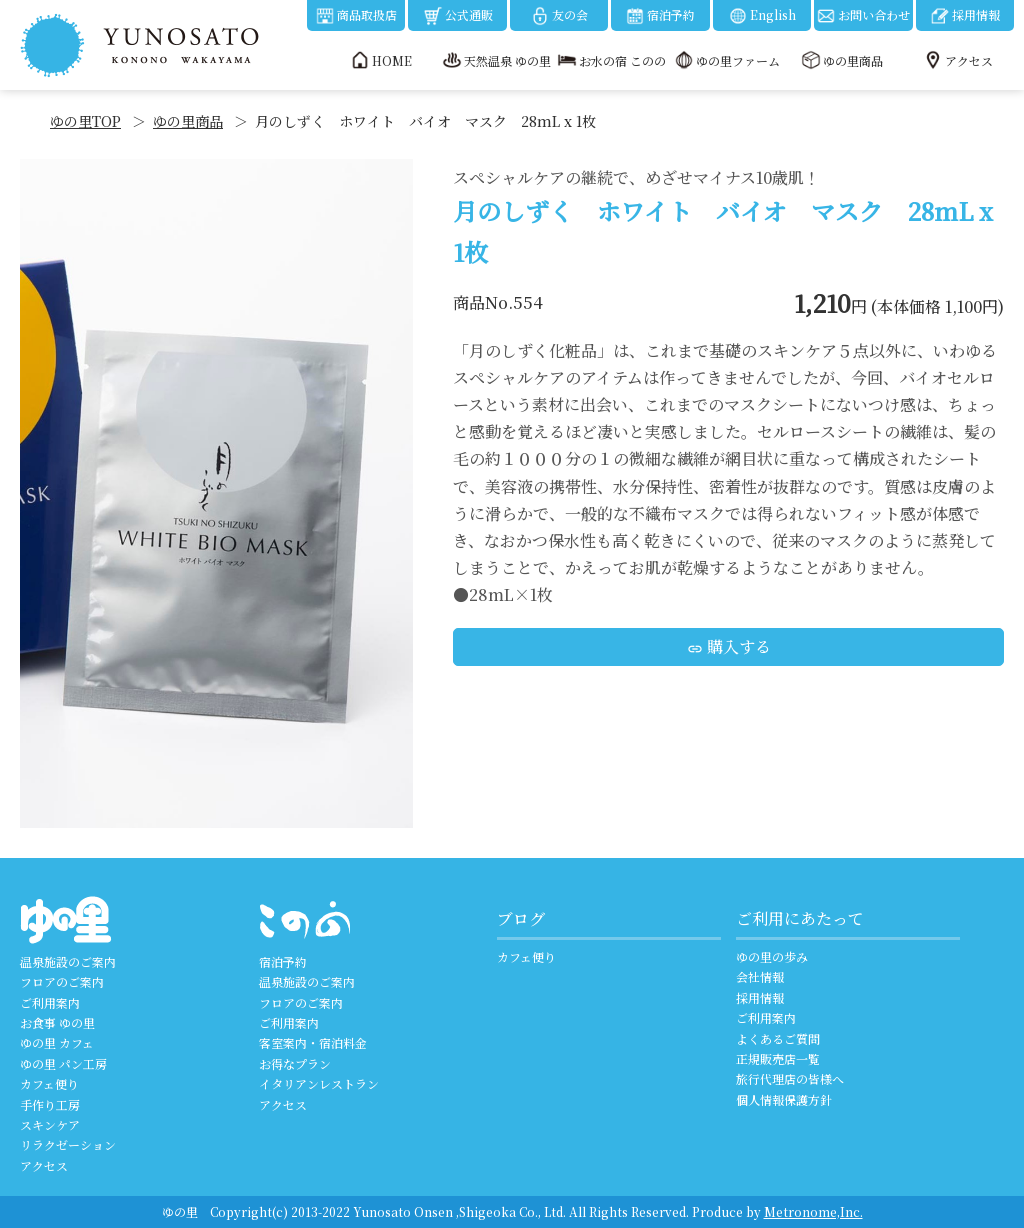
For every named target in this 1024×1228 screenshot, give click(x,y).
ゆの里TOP (85, 121)
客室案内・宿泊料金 (313, 1042)
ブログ (521, 918)
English (762, 16)
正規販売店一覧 (778, 1058)
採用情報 (965, 16)
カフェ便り (49, 1083)
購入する (729, 646)
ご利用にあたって (800, 918)
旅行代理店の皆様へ (790, 1078)
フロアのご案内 (62, 981)
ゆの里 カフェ (57, 1042)
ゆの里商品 (188, 121)
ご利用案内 (50, 1002)
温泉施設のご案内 (68, 961)
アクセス (44, 1165)
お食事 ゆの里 (57, 1022)
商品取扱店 (356, 16)
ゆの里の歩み (772, 956)
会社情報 (760, 976)
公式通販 (458, 16)
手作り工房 (50, 1104)
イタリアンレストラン (319, 1083)
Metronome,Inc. (813, 1211)
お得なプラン (295, 1063)
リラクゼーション (68, 1144)
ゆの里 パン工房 (63, 1063)
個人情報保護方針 (784, 1099)
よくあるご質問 (778, 1038)
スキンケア (50, 1124)
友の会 (559, 16)
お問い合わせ (863, 16)
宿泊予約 (660, 16)
